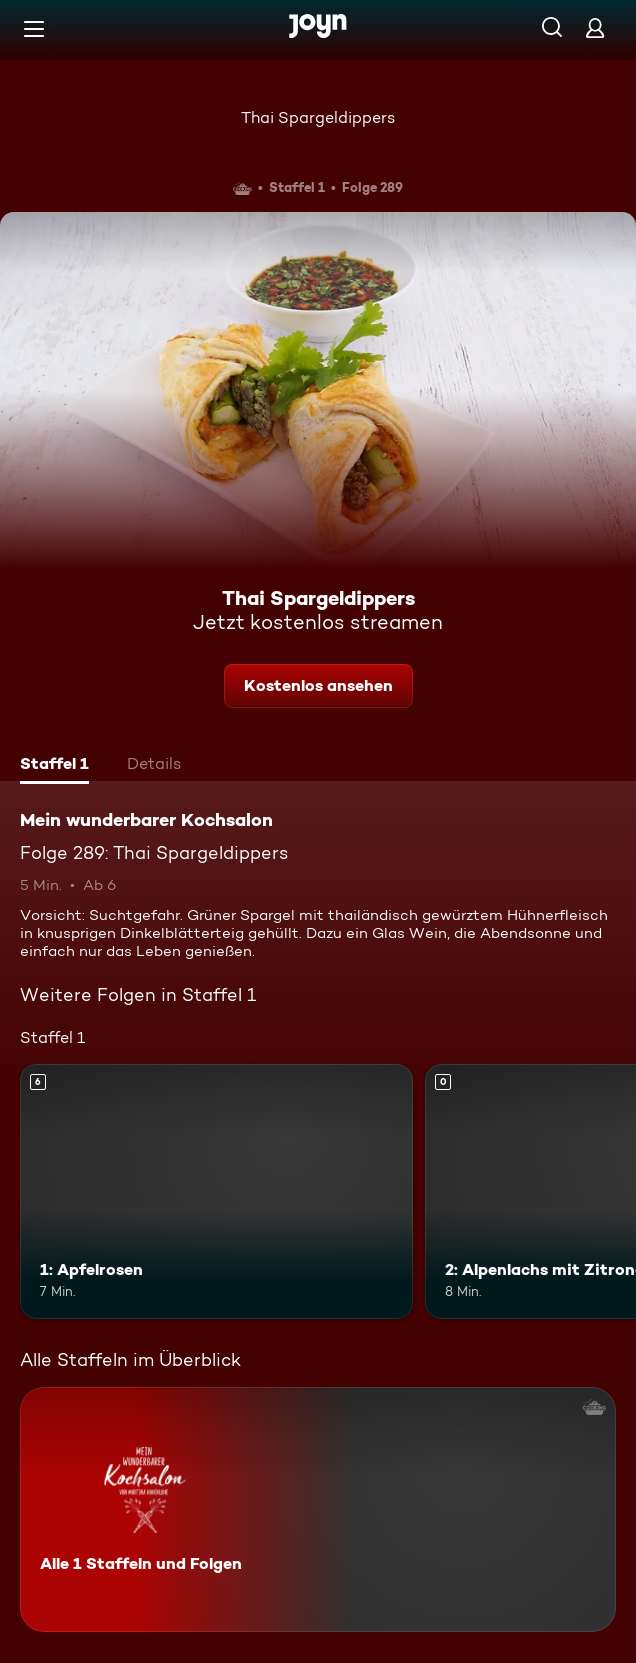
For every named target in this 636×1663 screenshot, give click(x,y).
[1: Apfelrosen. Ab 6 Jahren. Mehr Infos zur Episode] (216, 1192)
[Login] (595, 27)
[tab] (54, 766)
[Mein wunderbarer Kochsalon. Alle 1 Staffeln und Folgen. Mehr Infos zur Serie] (318, 1509)
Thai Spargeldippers (318, 117)
